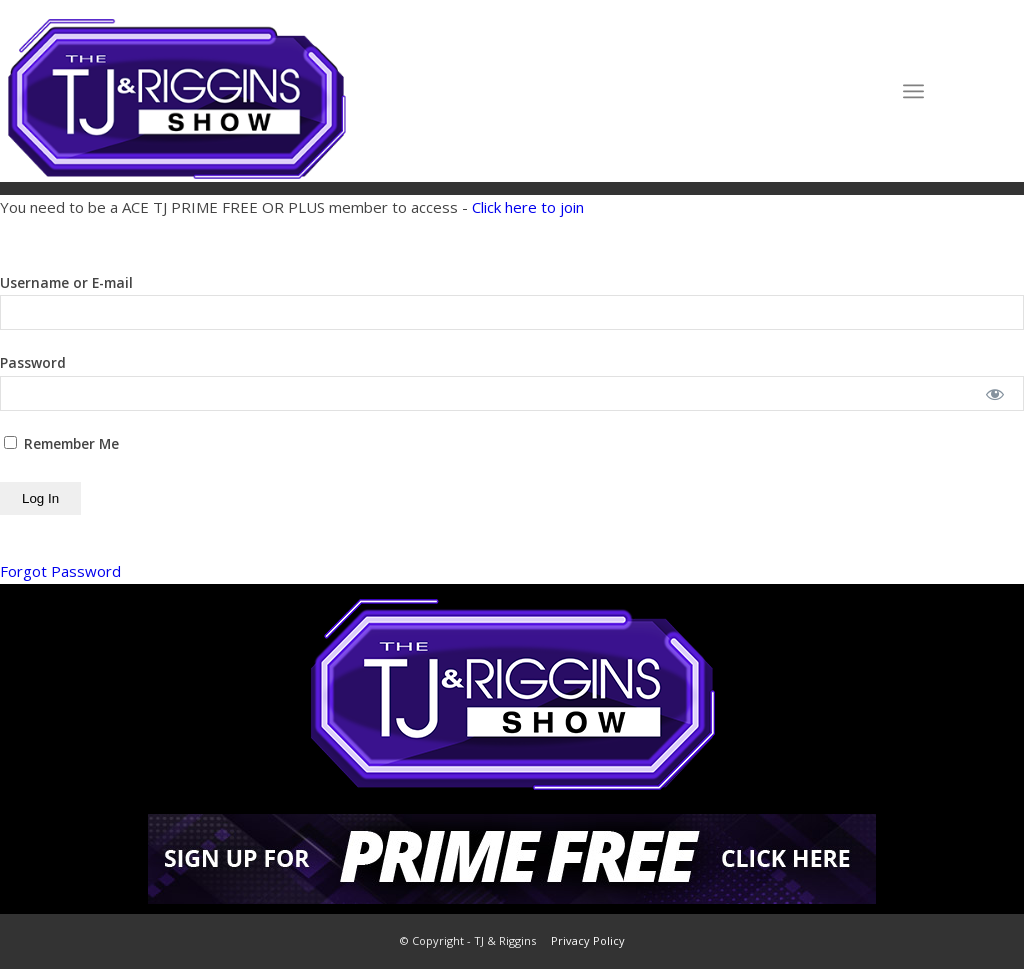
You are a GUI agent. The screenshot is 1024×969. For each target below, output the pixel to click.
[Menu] (913, 90)
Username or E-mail (66, 282)
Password (33, 362)
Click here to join (528, 207)
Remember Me (61, 443)
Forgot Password (60, 571)
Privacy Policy (588, 940)
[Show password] (995, 393)
